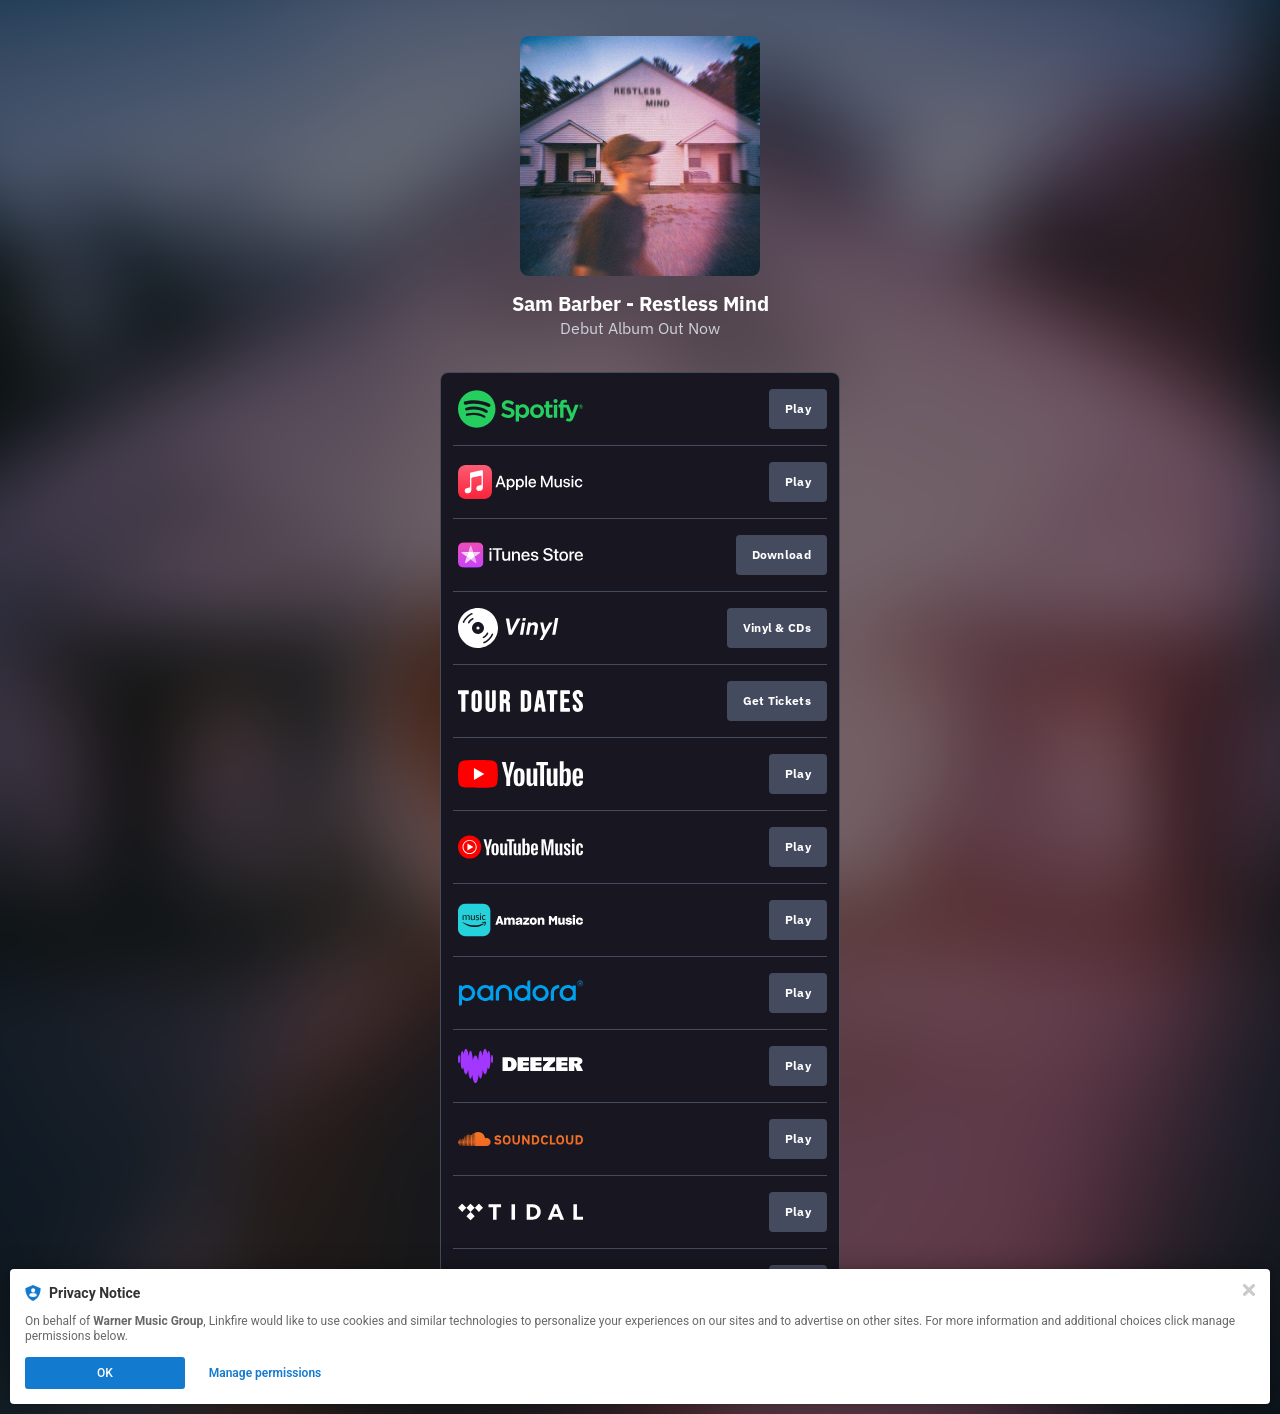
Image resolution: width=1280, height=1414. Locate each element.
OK (105, 1373)
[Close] (1249, 1290)
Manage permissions (265, 1373)
